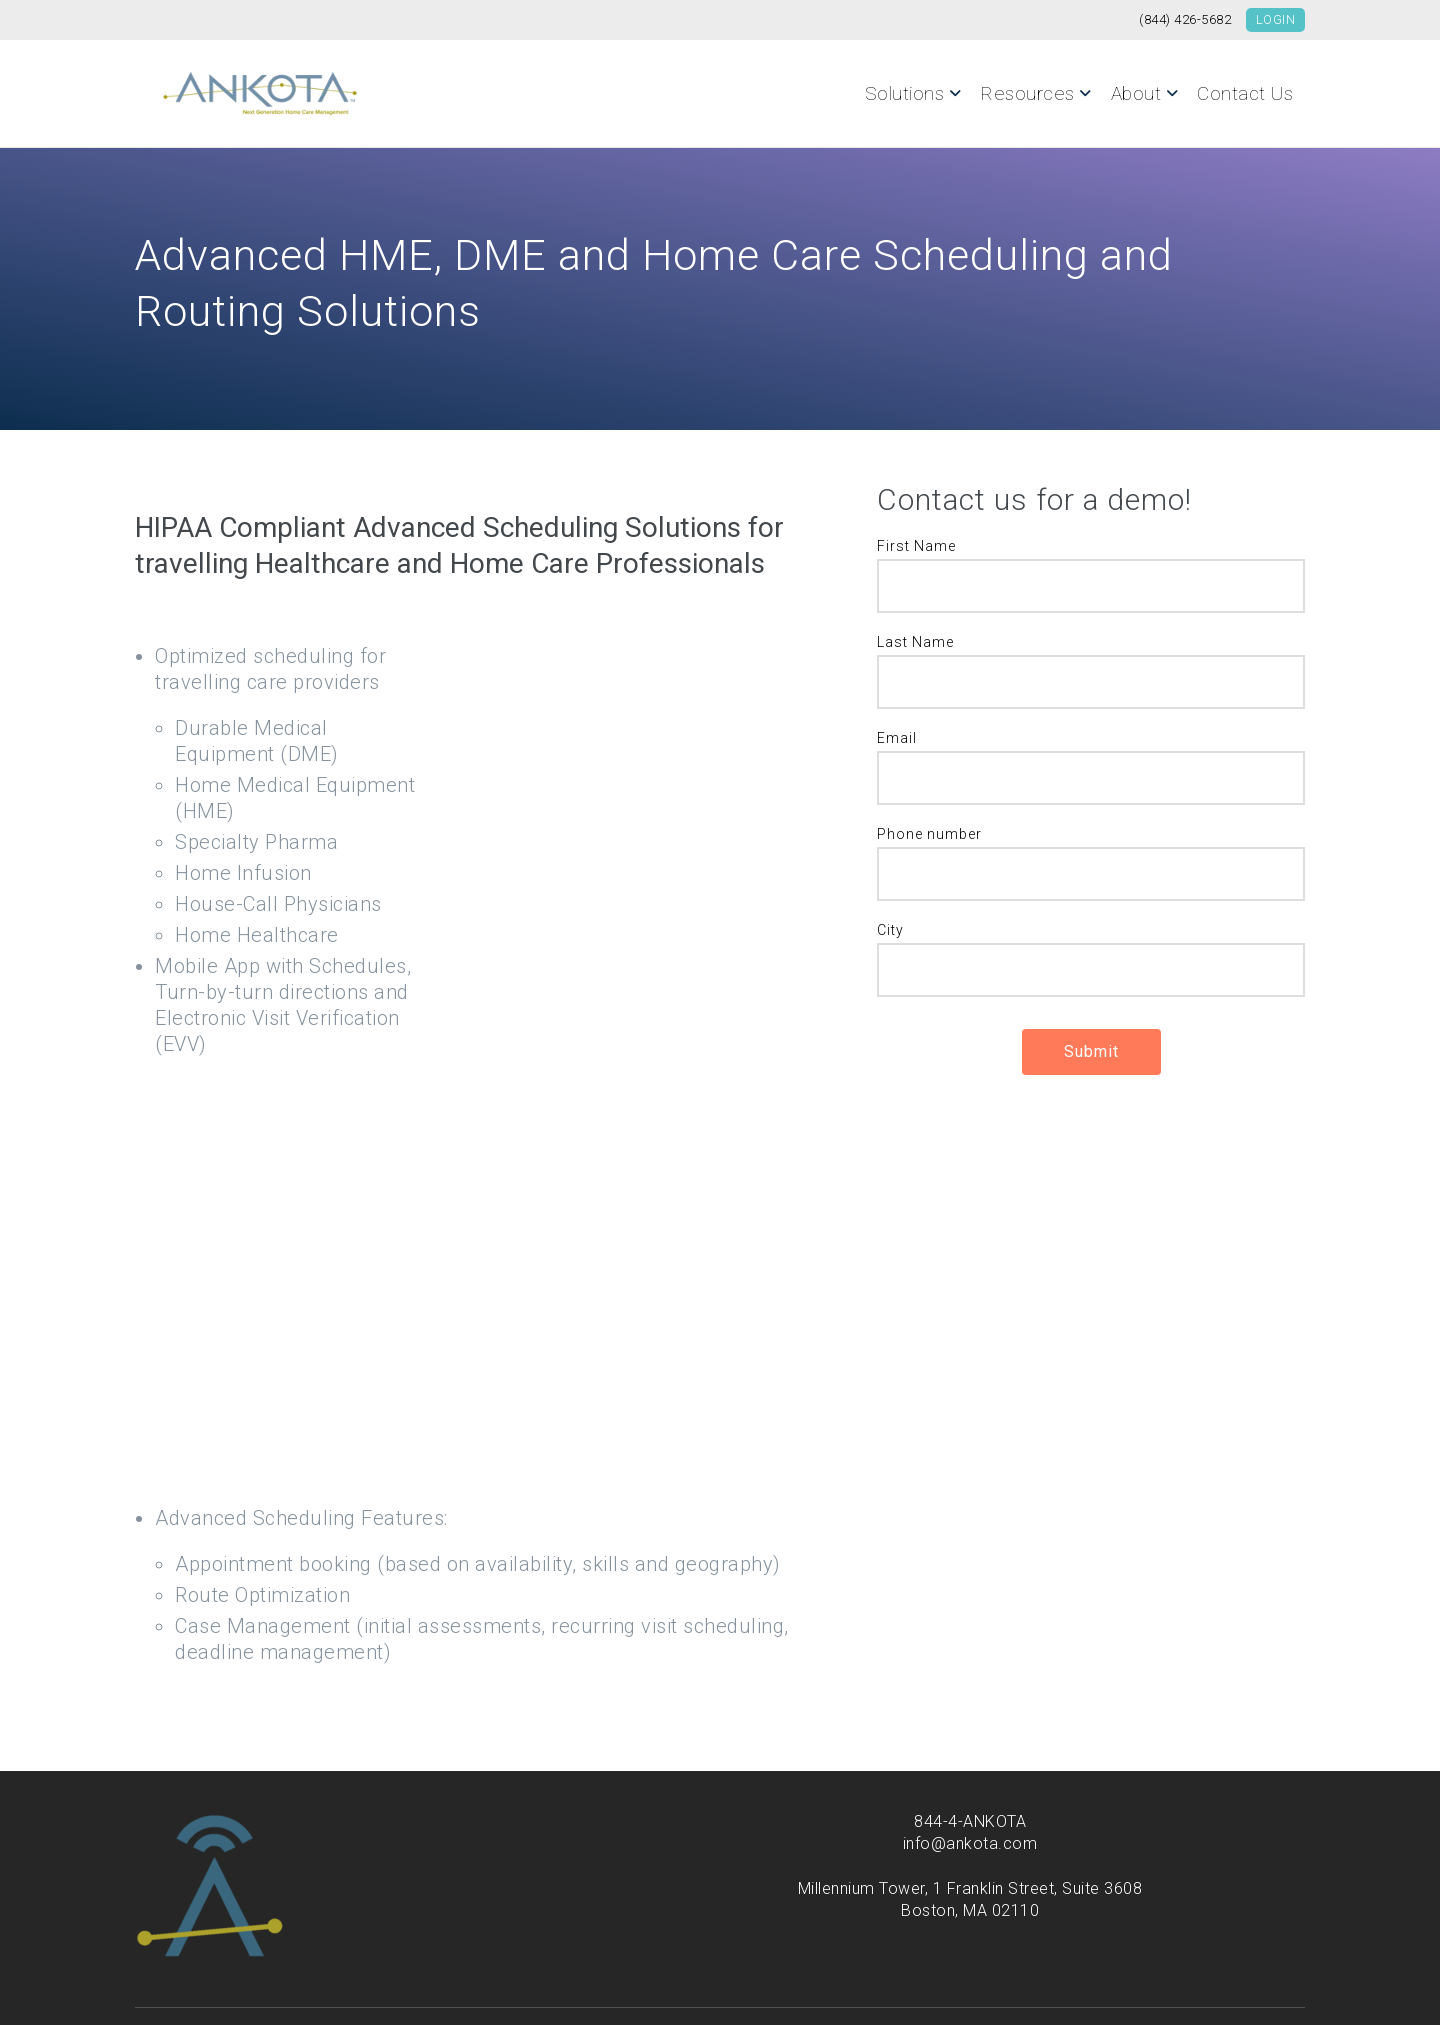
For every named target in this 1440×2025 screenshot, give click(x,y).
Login (1276, 19)
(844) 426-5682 (1185, 19)
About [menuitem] (1136, 93)
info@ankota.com (970, 1791)
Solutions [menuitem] (905, 93)
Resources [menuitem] (1027, 93)
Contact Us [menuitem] (1245, 93)
